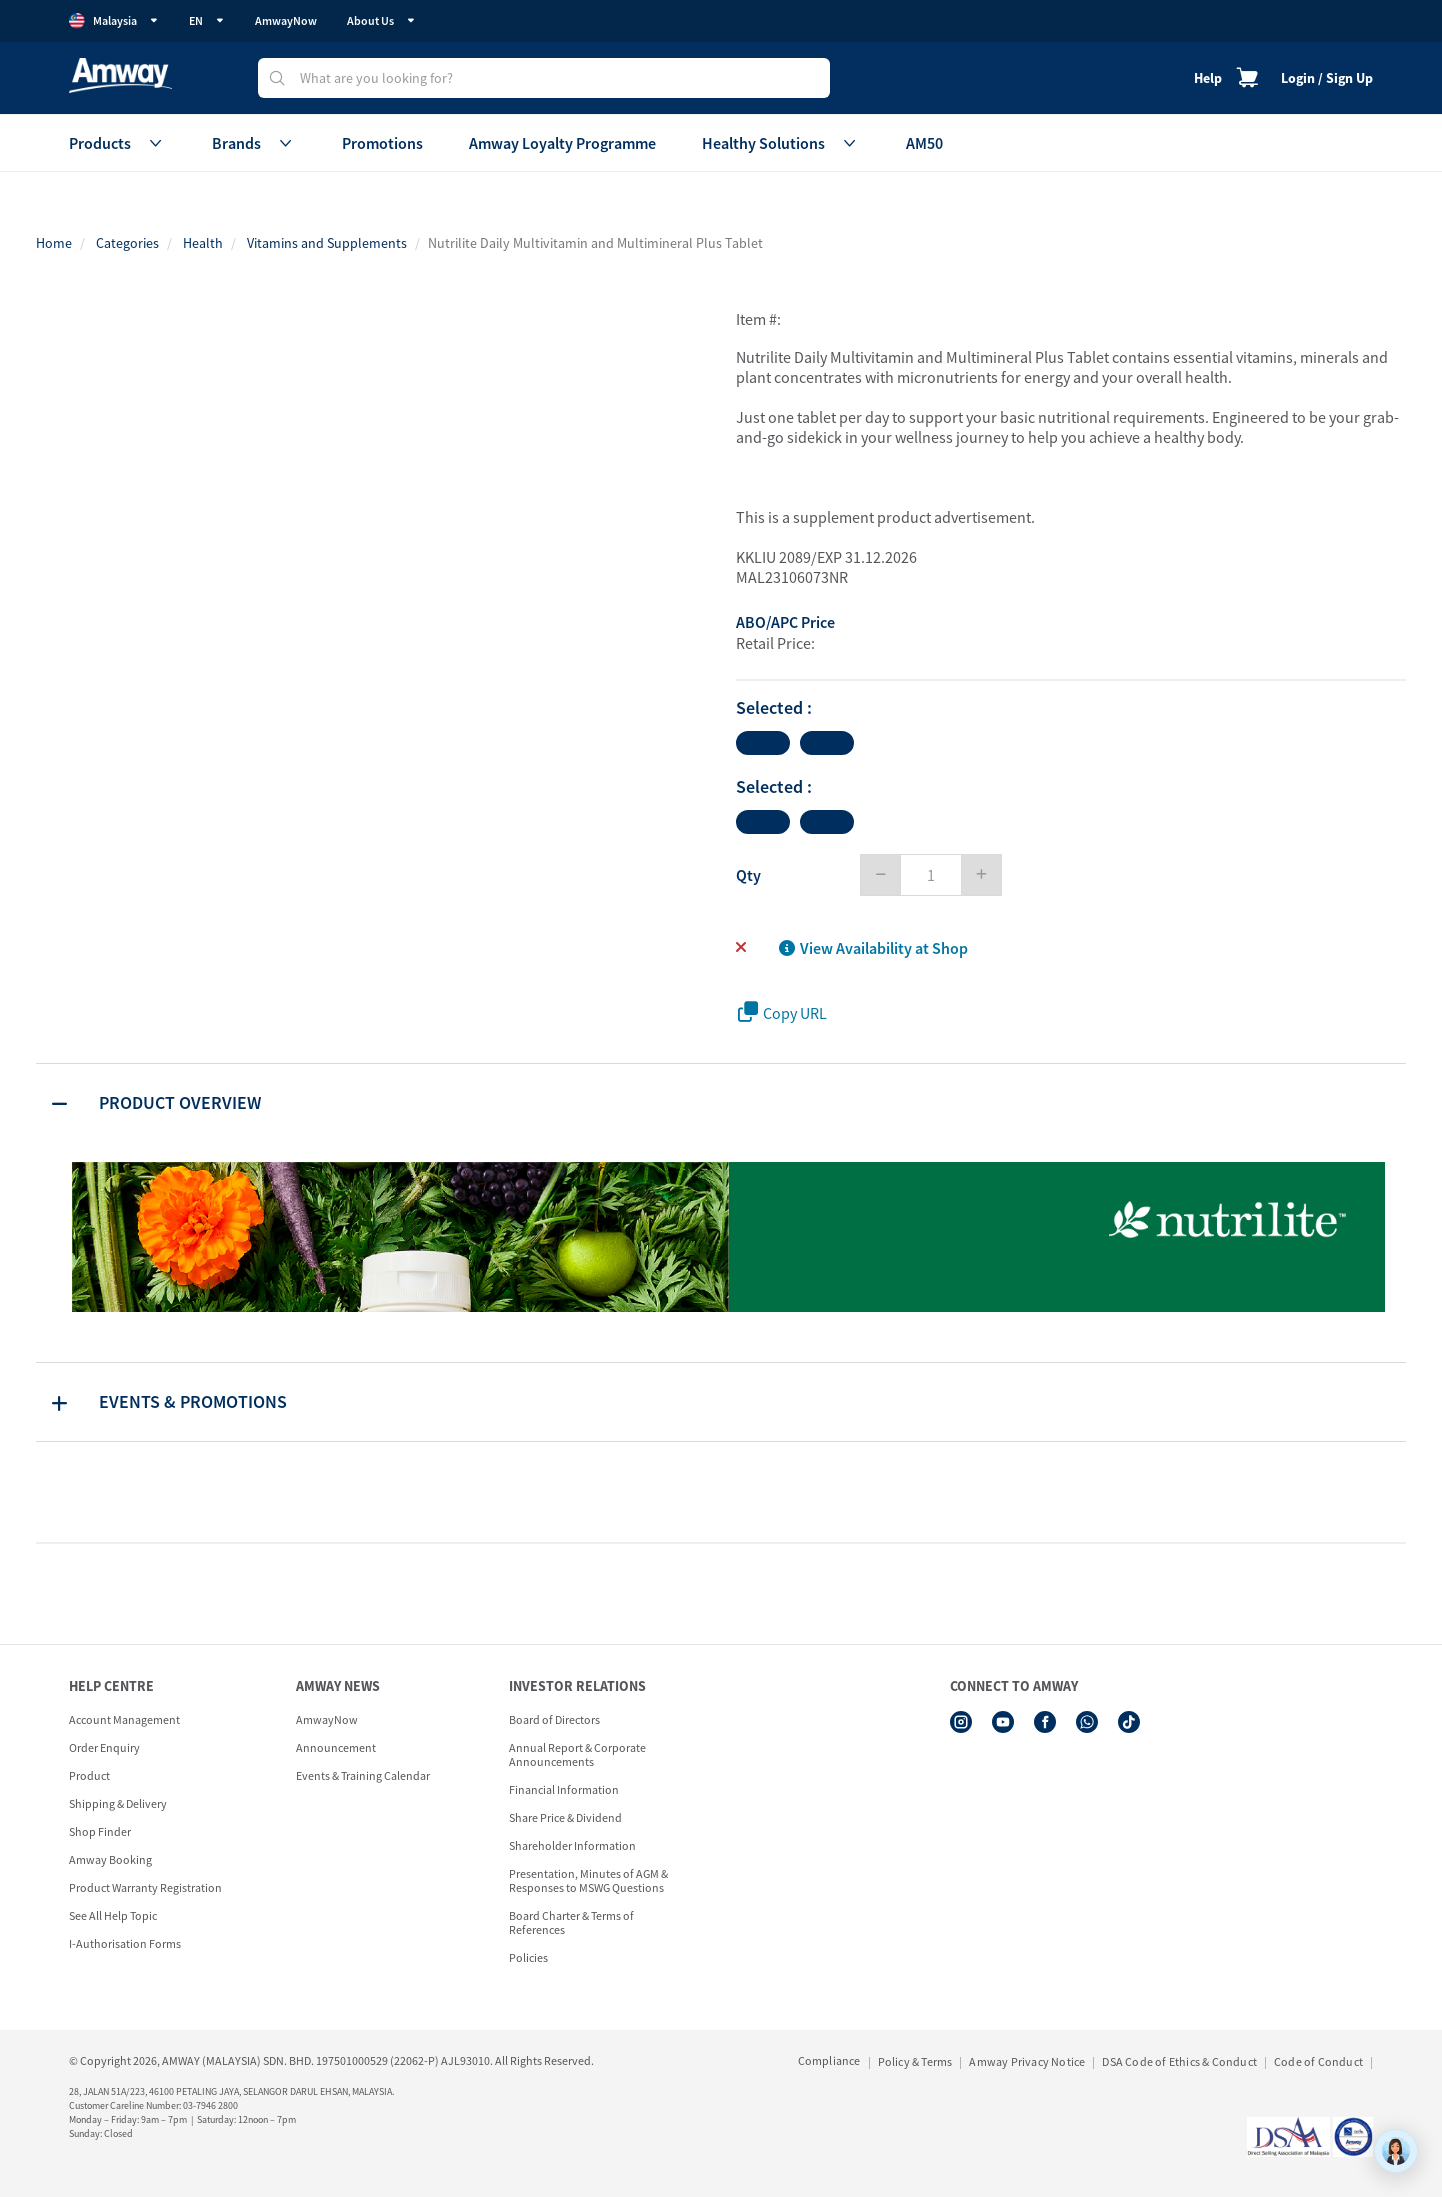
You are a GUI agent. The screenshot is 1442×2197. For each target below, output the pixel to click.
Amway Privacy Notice (1027, 2061)
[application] (1396, 2151)
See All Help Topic (113, 1915)
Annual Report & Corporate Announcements (577, 1754)
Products (117, 143)
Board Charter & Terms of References (571, 1922)
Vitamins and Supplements (327, 243)
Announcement (336, 1747)
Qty (748, 875)
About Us (381, 20)
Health (203, 243)
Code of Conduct (1318, 2061)
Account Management (124, 1719)
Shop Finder (100, 1831)
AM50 (924, 143)
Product (89, 1775)
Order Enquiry (104, 1747)
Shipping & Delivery (118, 1803)
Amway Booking (110, 1859)
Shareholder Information (572, 1845)
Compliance (829, 2060)
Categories (127, 243)
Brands (254, 143)
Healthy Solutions (781, 143)
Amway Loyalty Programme (562, 143)
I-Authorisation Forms (125, 1943)
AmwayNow (286, 20)
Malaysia (114, 21)
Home (54, 243)
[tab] (721, 1103)
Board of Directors (554, 1719)
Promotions (382, 143)
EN (207, 20)
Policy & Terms (915, 2061)
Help (1208, 78)
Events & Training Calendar (363, 1775)
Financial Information (564, 1789)
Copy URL (782, 1012)
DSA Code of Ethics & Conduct (1179, 2061)
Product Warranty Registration (145, 1887)
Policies (528, 1957)
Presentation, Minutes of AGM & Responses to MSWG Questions (588, 1880)
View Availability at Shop (873, 948)
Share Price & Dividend (565, 1817)
